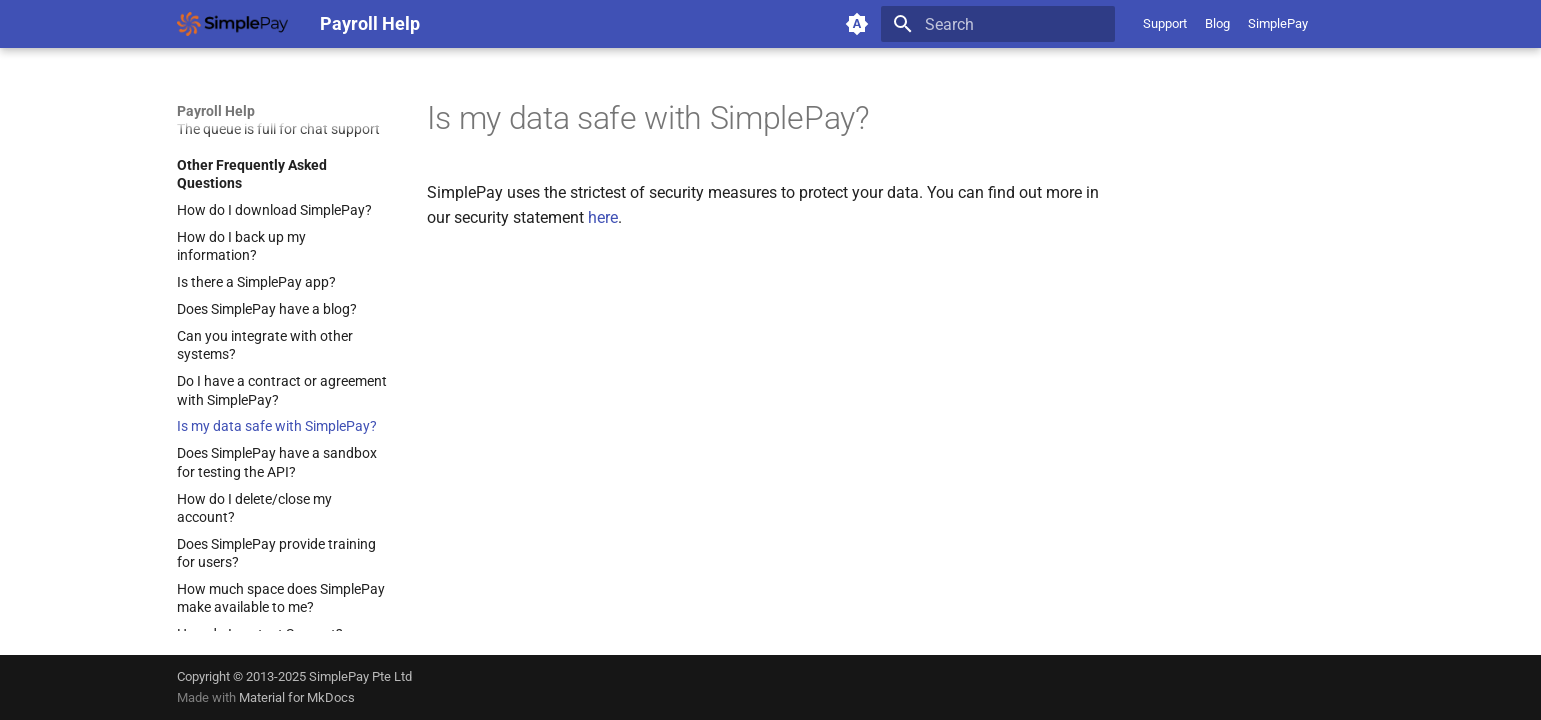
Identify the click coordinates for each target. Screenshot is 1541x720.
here (603, 217)
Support (1165, 23)
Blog (1217, 23)
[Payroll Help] (232, 24)
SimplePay (1278, 23)
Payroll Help (216, 111)
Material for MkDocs (297, 697)
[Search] (998, 24)
